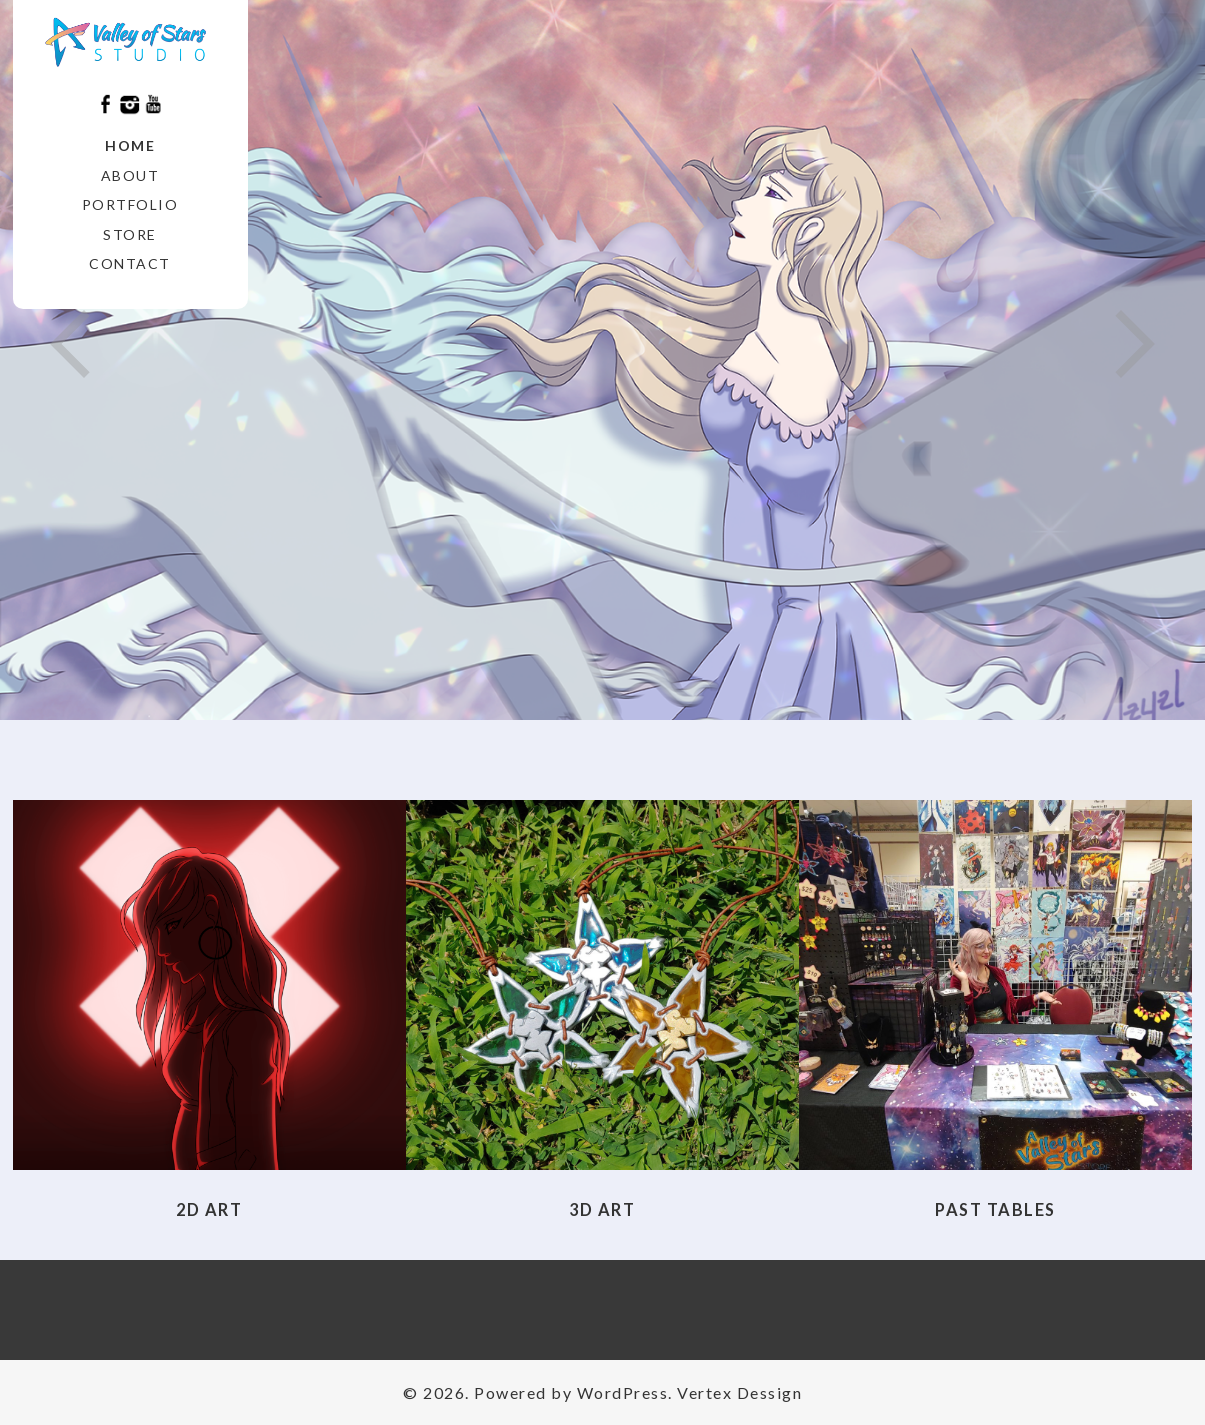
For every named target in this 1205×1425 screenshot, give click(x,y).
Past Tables (995, 1209)
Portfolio (130, 204)
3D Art (602, 1209)
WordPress (623, 1392)
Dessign (770, 1392)
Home (130, 145)
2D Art (209, 1209)
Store (130, 234)
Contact (130, 263)
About (130, 175)
